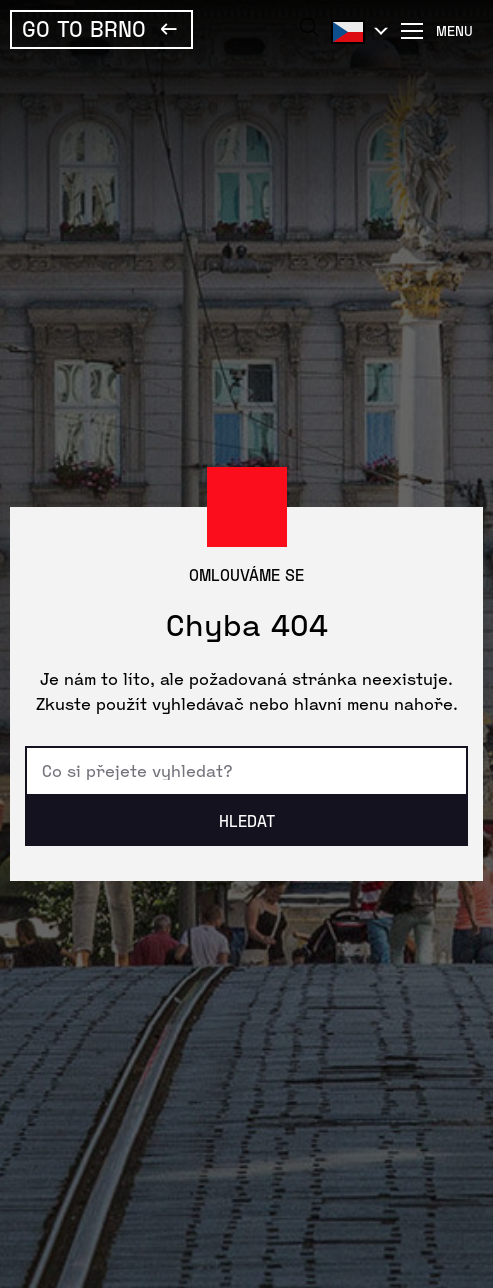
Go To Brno (84, 28)
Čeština (356, 31)
